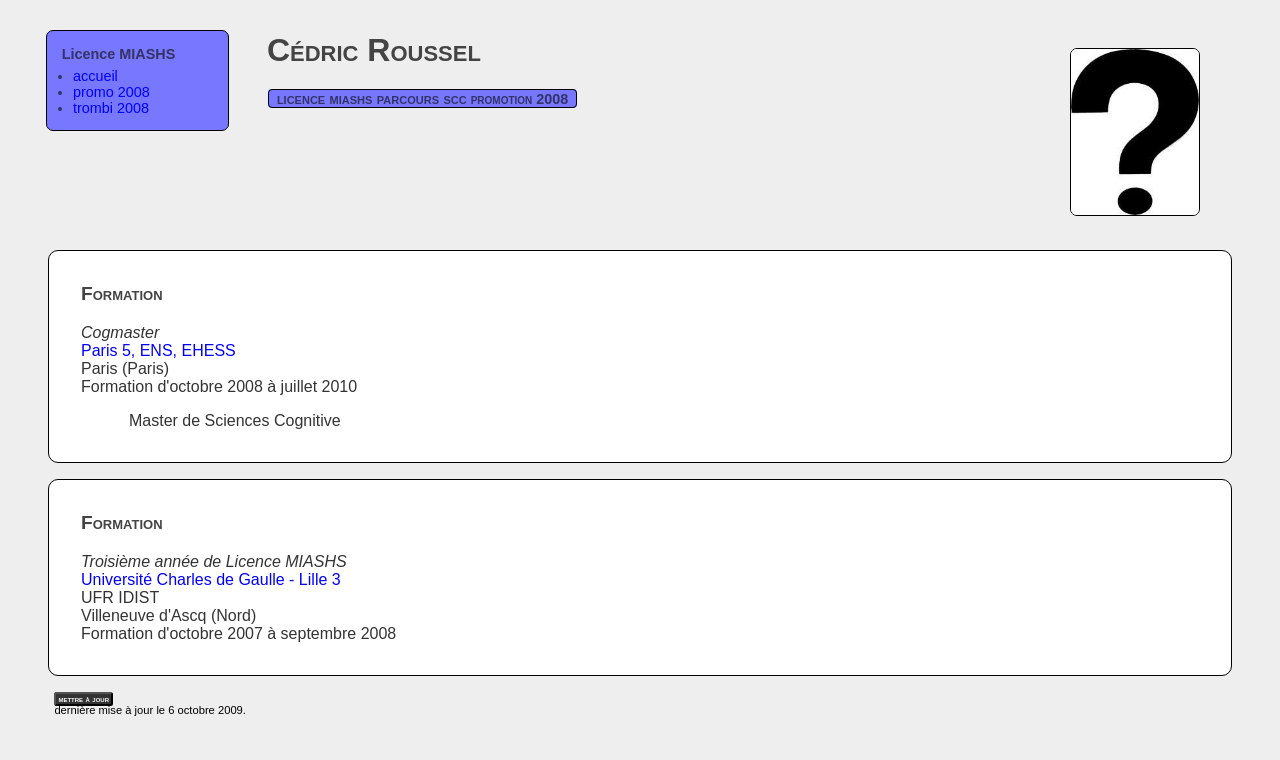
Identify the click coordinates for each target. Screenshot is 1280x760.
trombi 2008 (111, 108)
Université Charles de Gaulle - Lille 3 (211, 579)
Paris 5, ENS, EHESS (158, 350)
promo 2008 (111, 92)
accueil (95, 76)
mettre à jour (83, 699)
